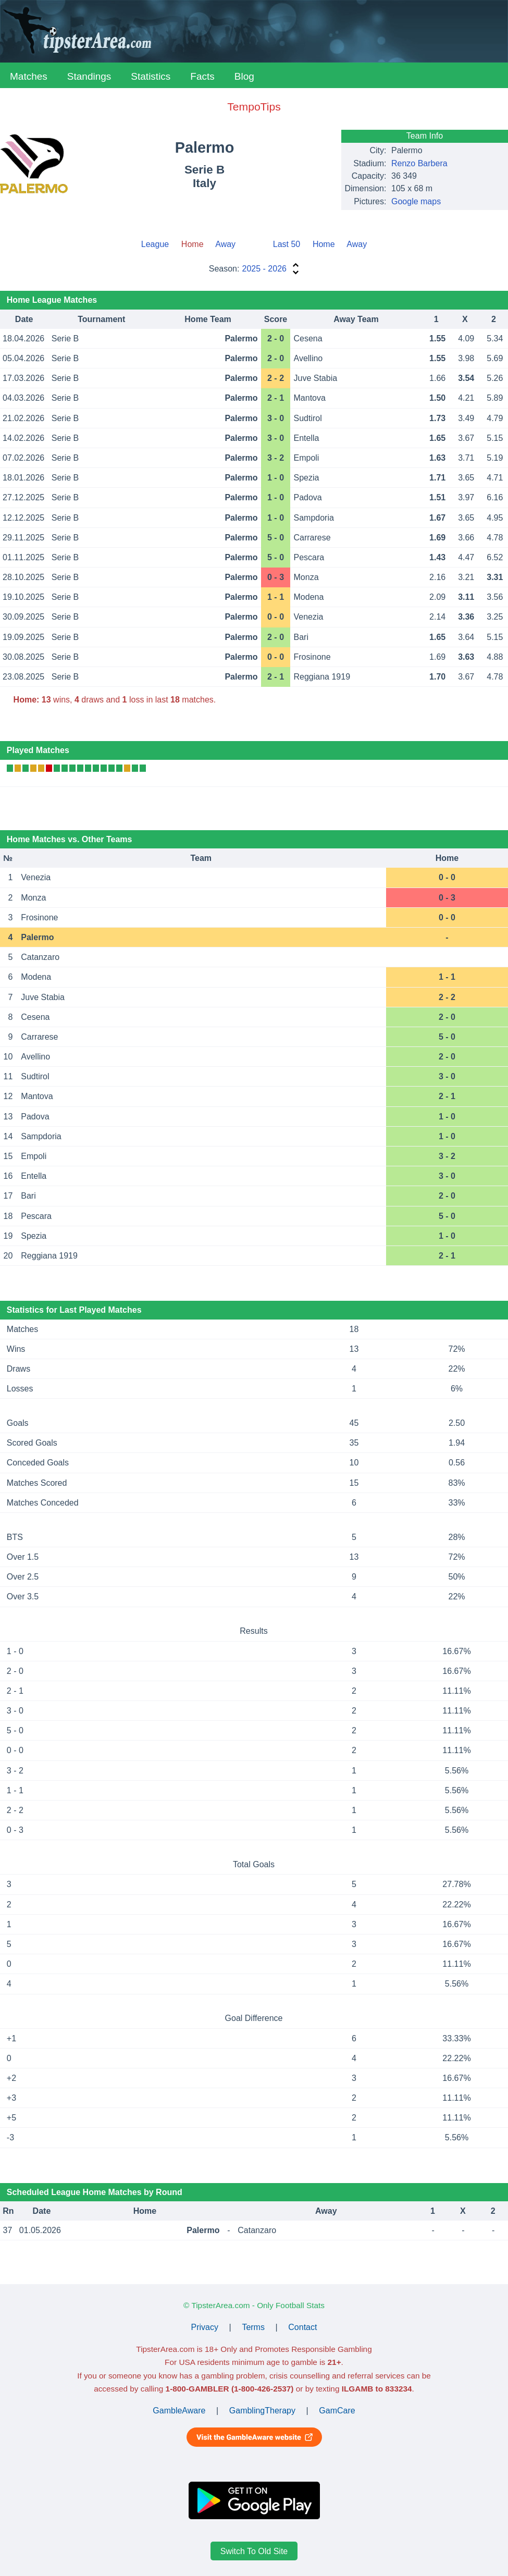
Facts (202, 76)
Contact (302, 2327)
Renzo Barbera (419, 163)
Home (324, 244)
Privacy (204, 2327)
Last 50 (286, 244)
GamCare (337, 2410)
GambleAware (179, 2410)
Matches (28, 76)
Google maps (416, 201)
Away (225, 244)
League (155, 244)
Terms (253, 2327)
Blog (244, 76)
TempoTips (253, 107)
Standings (89, 76)
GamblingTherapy (262, 2410)
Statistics (150, 76)
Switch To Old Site (254, 2550)
